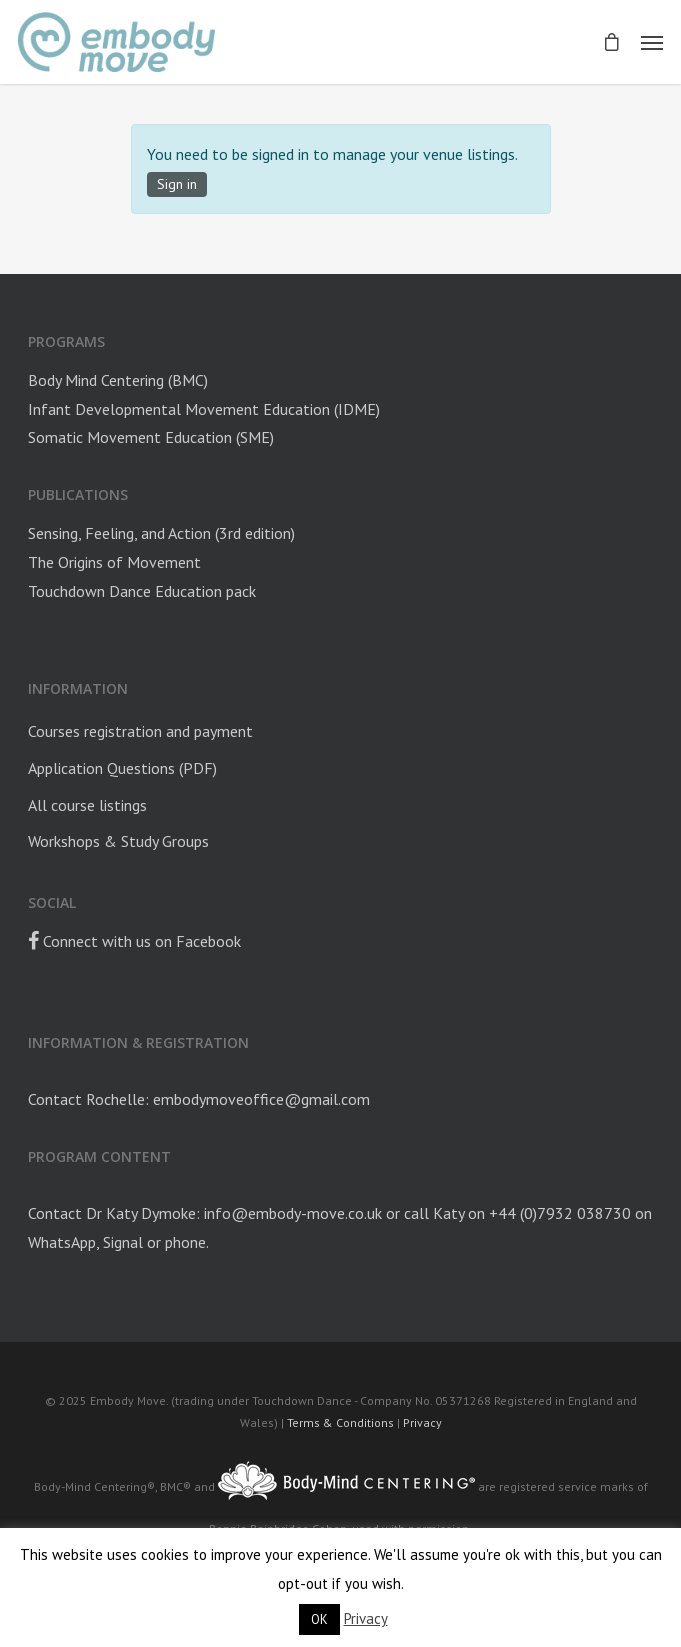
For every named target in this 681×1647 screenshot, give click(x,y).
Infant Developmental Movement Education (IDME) (204, 409)
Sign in (177, 184)
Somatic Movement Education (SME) (151, 437)
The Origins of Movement (114, 562)
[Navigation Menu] (652, 42)
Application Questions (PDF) (122, 768)
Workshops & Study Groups (118, 841)
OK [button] (319, 1619)
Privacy (422, 1422)
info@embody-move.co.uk (293, 1213)
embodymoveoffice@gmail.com (261, 1099)
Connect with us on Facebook (134, 941)
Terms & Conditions (340, 1422)
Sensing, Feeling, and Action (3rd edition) (161, 533)
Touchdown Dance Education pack (142, 591)
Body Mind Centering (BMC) (118, 380)
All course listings (87, 805)
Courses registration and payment (140, 731)
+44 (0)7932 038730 (560, 1213)
